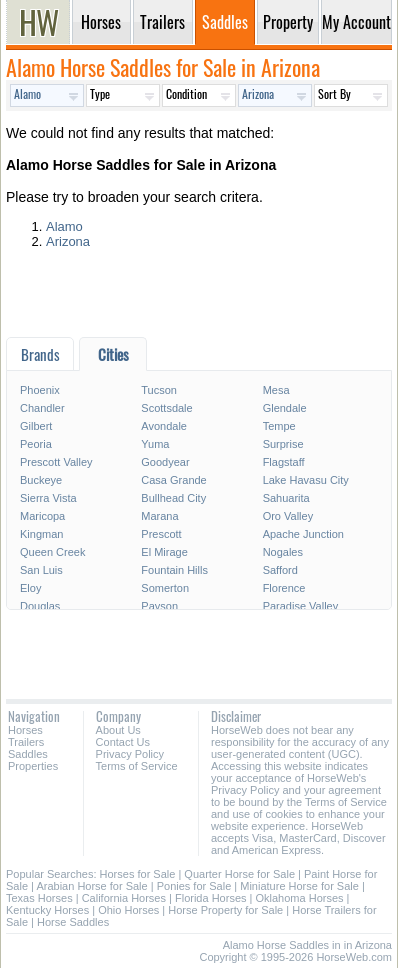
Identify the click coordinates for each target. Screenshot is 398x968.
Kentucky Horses (47, 910)
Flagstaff (284, 462)
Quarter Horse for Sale (239, 874)
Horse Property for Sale (225, 910)
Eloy (30, 588)
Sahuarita (286, 498)
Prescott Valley (56, 462)
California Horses (124, 898)
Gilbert (36, 426)
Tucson (159, 390)
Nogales (283, 552)
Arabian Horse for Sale (91, 886)
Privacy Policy (130, 754)
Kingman (41, 534)
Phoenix (40, 390)
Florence (284, 588)
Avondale (164, 426)
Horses (25, 730)
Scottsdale (166, 408)
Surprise (283, 444)
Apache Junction (303, 534)
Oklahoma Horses (300, 898)
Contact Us (123, 742)
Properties (33, 766)
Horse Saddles (73, 922)
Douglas (40, 606)
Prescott (161, 534)
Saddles (28, 754)
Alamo (64, 226)
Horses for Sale (138, 874)
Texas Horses (39, 898)
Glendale (285, 408)
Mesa (276, 390)
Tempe (279, 426)
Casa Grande (173, 480)
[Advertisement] (199, 297)
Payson (159, 606)
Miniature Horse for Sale (299, 886)
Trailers (26, 742)
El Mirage (164, 552)
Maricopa (42, 516)
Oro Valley (288, 516)
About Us (118, 730)
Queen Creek (52, 552)
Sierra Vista (48, 498)
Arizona (68, 241)
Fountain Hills (174, 570)
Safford (280, 570)
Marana (159, 516)
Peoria (36, 444)
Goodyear (165, 462)
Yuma (155, 444)
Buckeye (41, 480)
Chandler (42, 408)
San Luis (41, 570)
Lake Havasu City (306, 480)
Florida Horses (211, 898)
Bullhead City (173, 498)
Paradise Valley (301, 606)
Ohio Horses (128, 910)
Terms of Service (137, 766)
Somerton (165, 588)
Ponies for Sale (194, 886)
